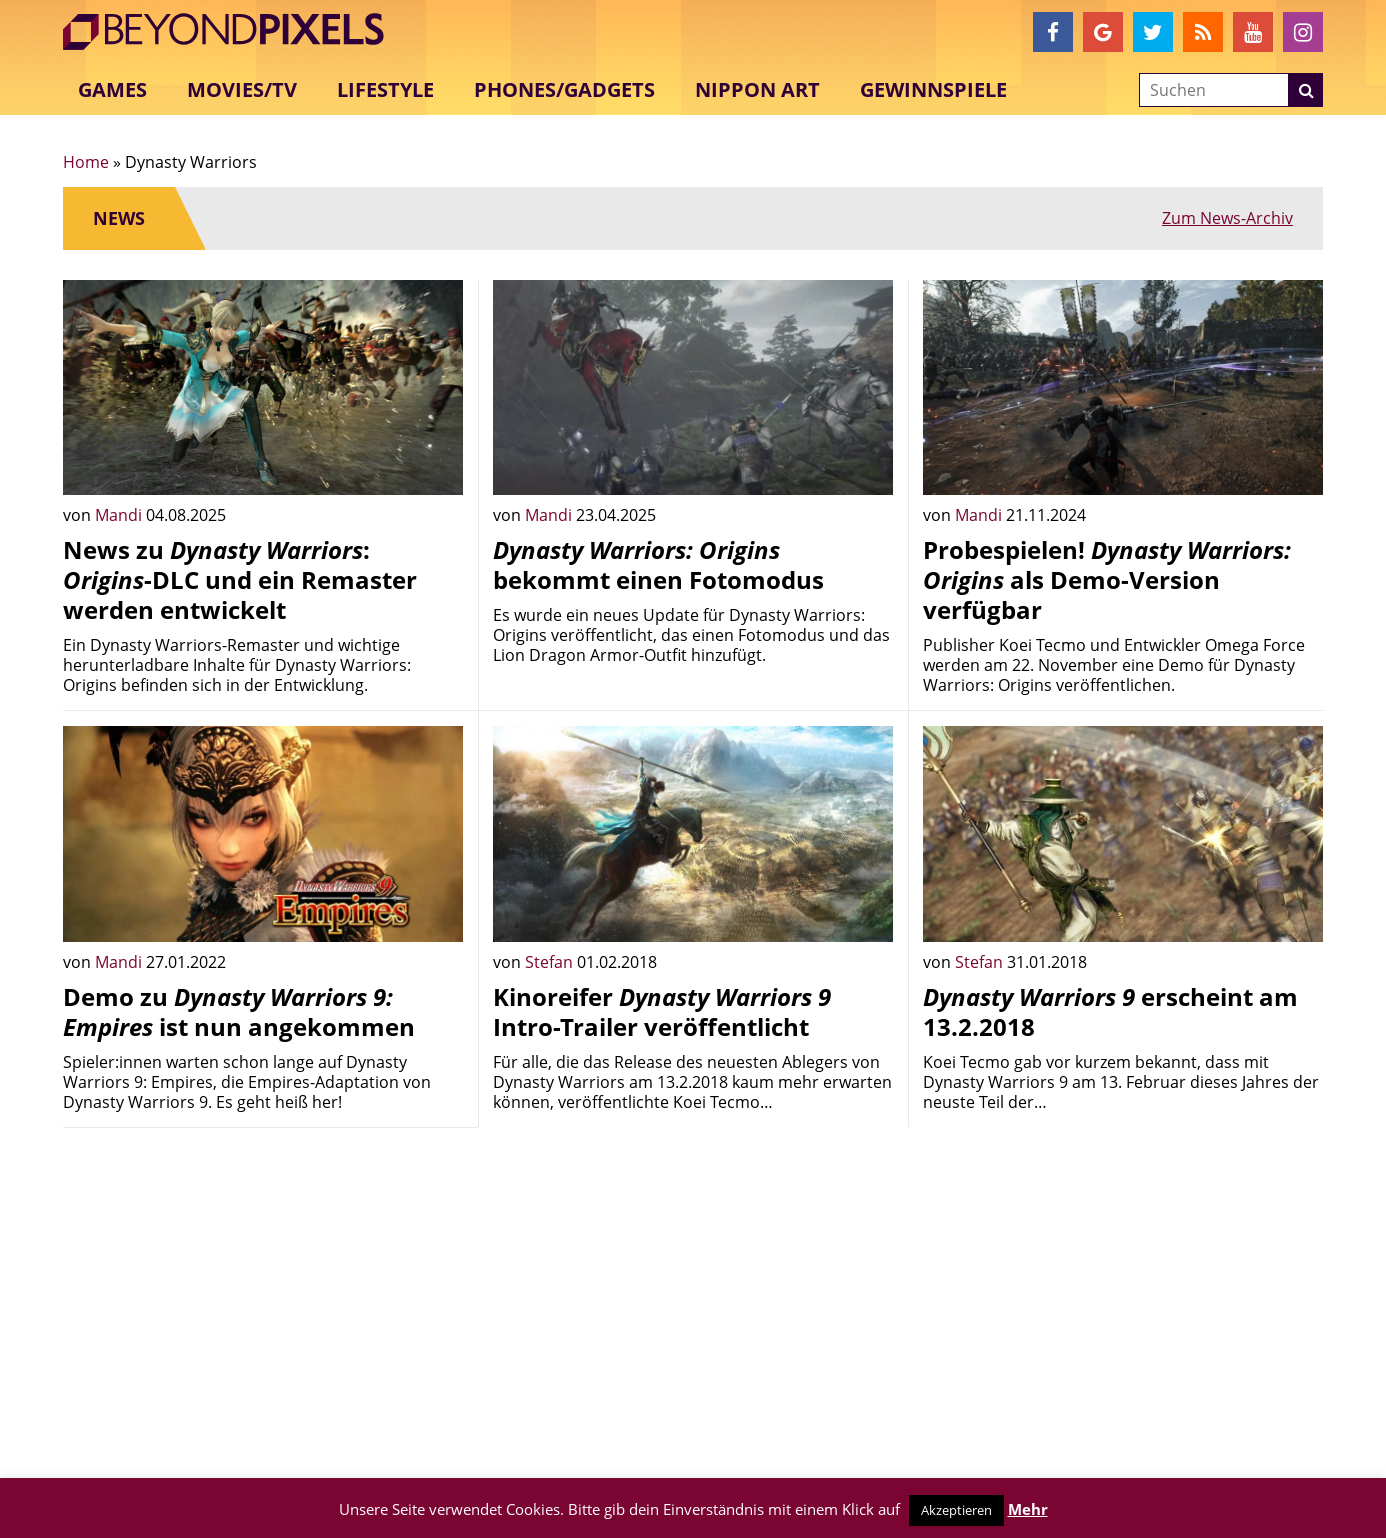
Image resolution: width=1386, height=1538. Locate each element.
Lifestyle (385, 89)
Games (112, 89)
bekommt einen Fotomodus (658, 564)
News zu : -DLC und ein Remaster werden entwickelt (240, 579)
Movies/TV (242, 89)
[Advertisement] (263, 1283)
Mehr (1028, 1509)
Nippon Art (757, 89)
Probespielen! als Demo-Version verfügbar (1107, 579)
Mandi (120, 515)
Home (86, 162)
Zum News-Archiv (1227, 218)
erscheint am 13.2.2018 (1110, 1011)
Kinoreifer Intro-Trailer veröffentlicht (662, 1011)
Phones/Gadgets (564, 89)
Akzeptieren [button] (956, 1510)
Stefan (551, 962)
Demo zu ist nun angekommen (239, 1011)
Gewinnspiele (933, 89)
